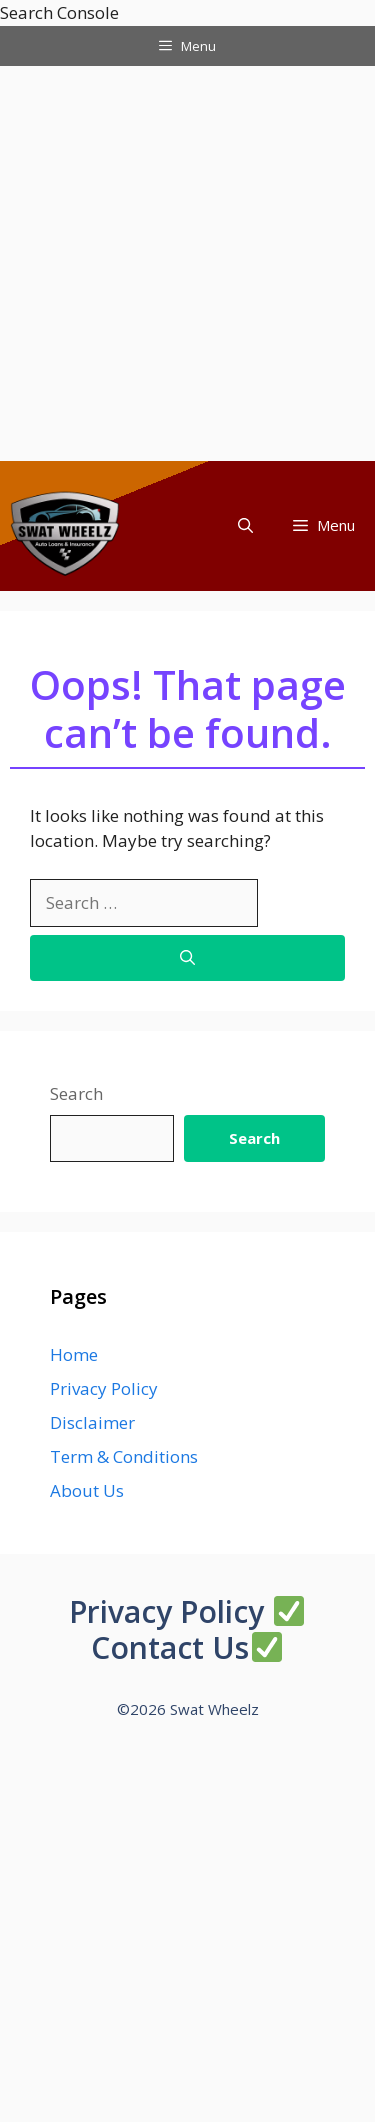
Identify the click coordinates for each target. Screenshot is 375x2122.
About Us (87, 1490)
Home (74, 1354)
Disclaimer (92, 1422)
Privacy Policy (104, 1388)
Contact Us (170, 1647)
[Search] (187, 958)
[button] (245, 525)
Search (76, 1093)
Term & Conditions (124, 1456)
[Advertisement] (187, 263)
